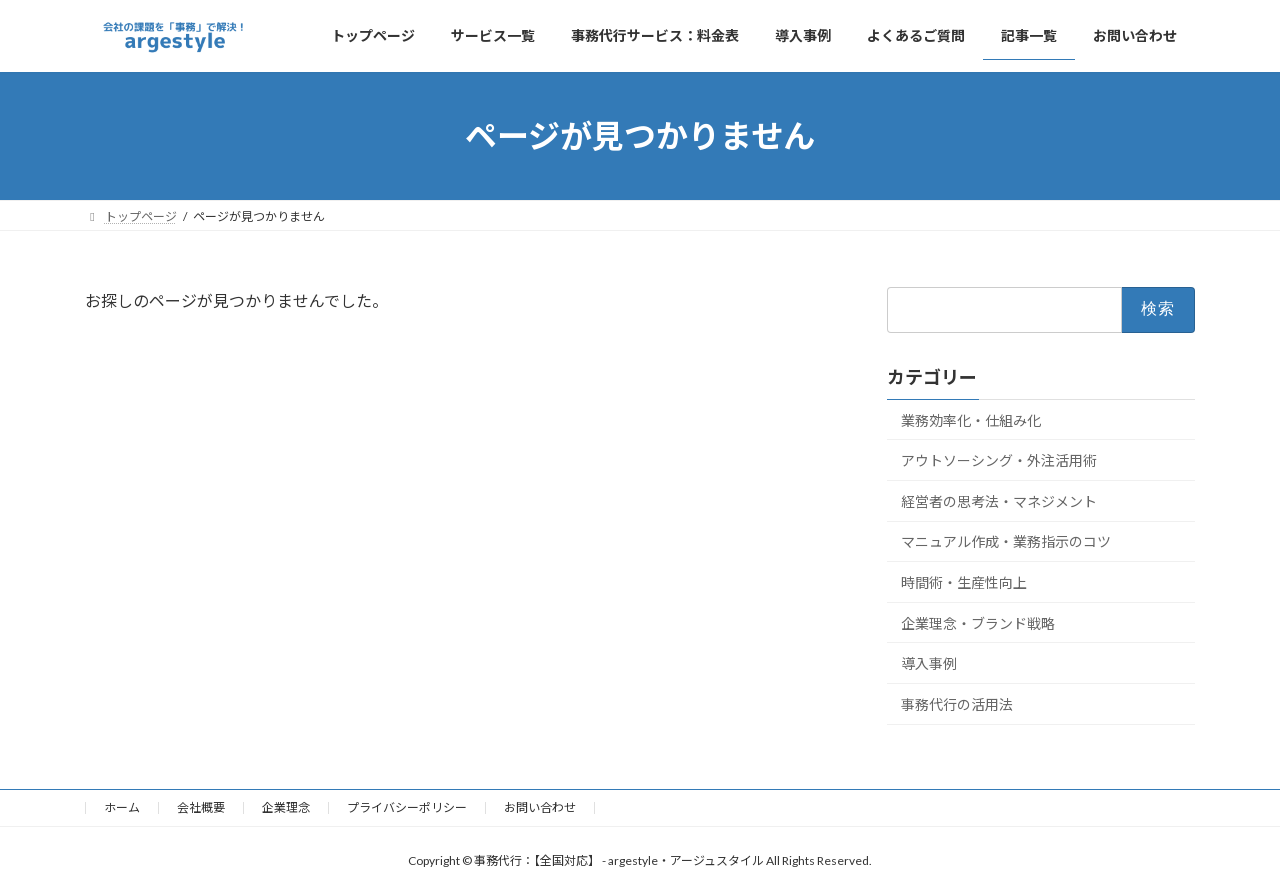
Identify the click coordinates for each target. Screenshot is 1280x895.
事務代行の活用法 (957, 704)
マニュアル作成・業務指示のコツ (1006, 542)
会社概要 (201, 807)
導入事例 (929, 663)
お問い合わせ (540, 807)
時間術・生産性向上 (964, 582)
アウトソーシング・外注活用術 (999, 460)
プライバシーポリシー (407, 807)
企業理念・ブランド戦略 (978, 623)
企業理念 (286, 807)
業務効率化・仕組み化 (971, 420)
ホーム (122, 807)
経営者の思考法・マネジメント (999, 501)
